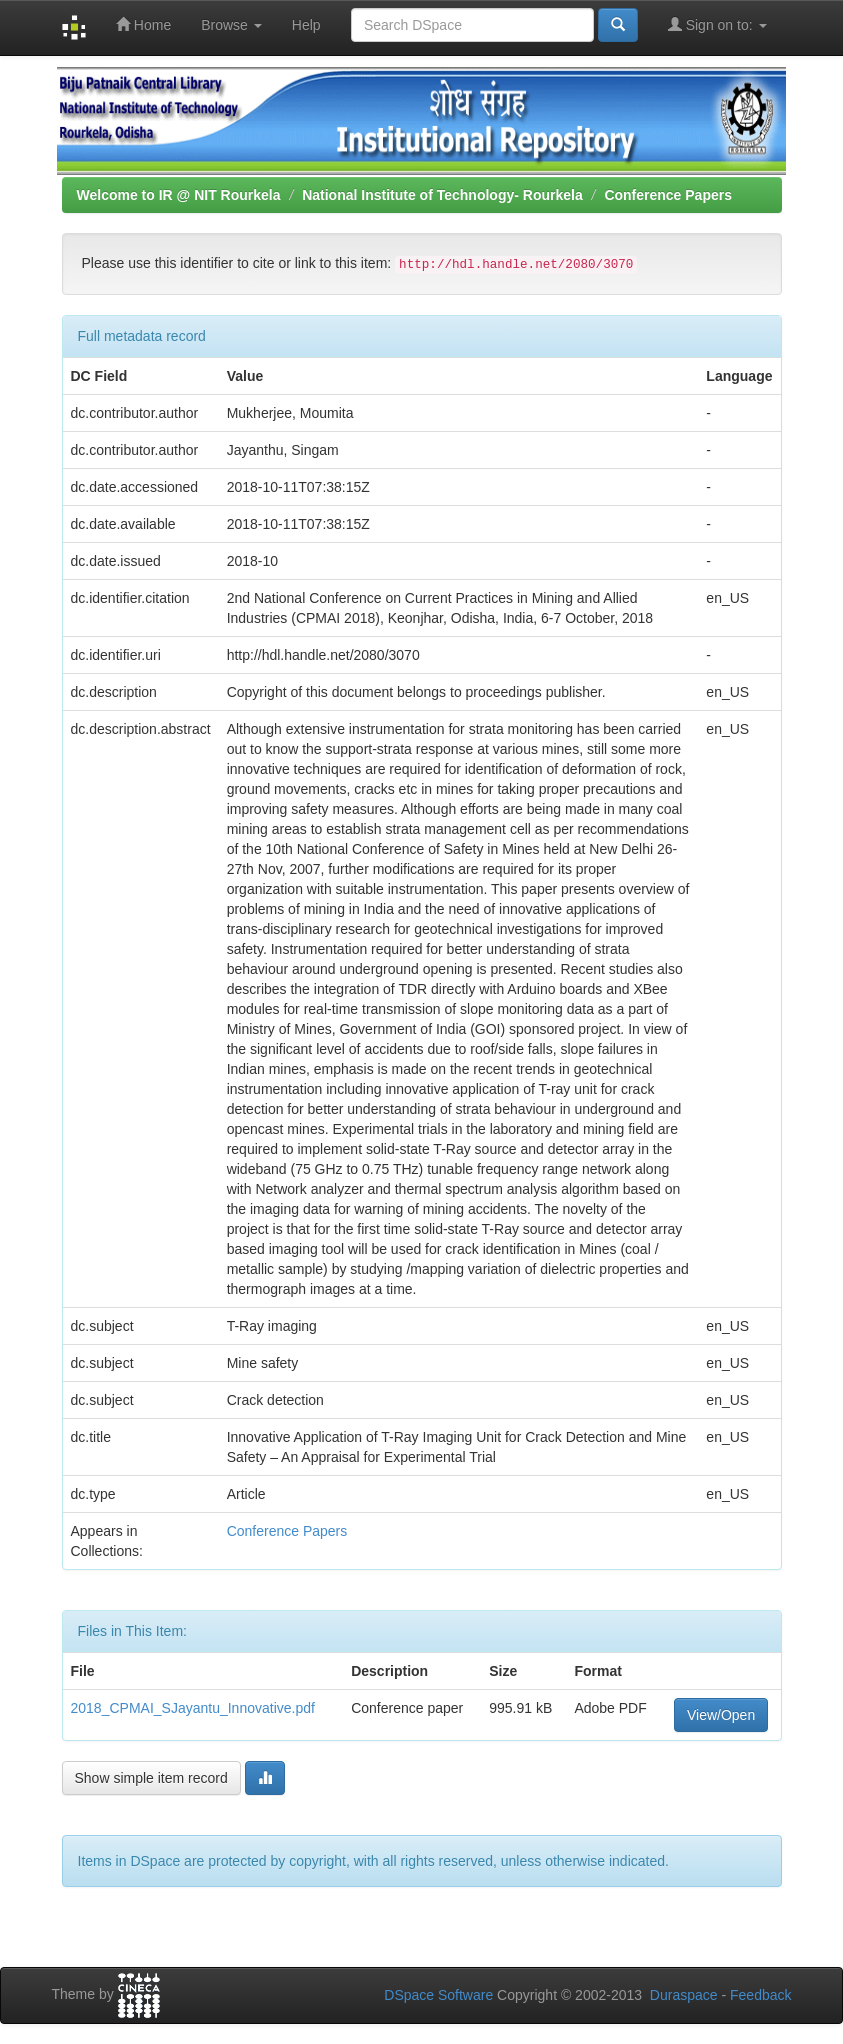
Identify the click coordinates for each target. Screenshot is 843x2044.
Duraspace (684, 1995)
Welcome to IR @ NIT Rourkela (179, 195)
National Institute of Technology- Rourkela (442, 195)
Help (306, 25)
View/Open (721, 1715)
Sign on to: (717, 24)
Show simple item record (151, 1778)
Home (143, 24)
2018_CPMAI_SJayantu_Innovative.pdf (193, 1708)
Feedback (760, 1995)
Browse (231, 25)
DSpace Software (438, 1995)
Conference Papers (668, 195)
